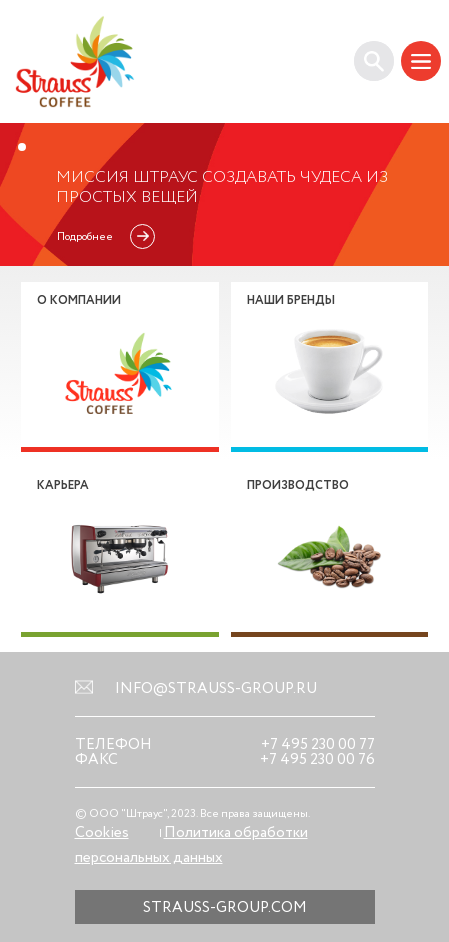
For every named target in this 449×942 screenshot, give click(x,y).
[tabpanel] (224, 195)
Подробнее (85, 236)
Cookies (102, 832)
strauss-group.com (225, 907)
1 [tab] (22, 147)
